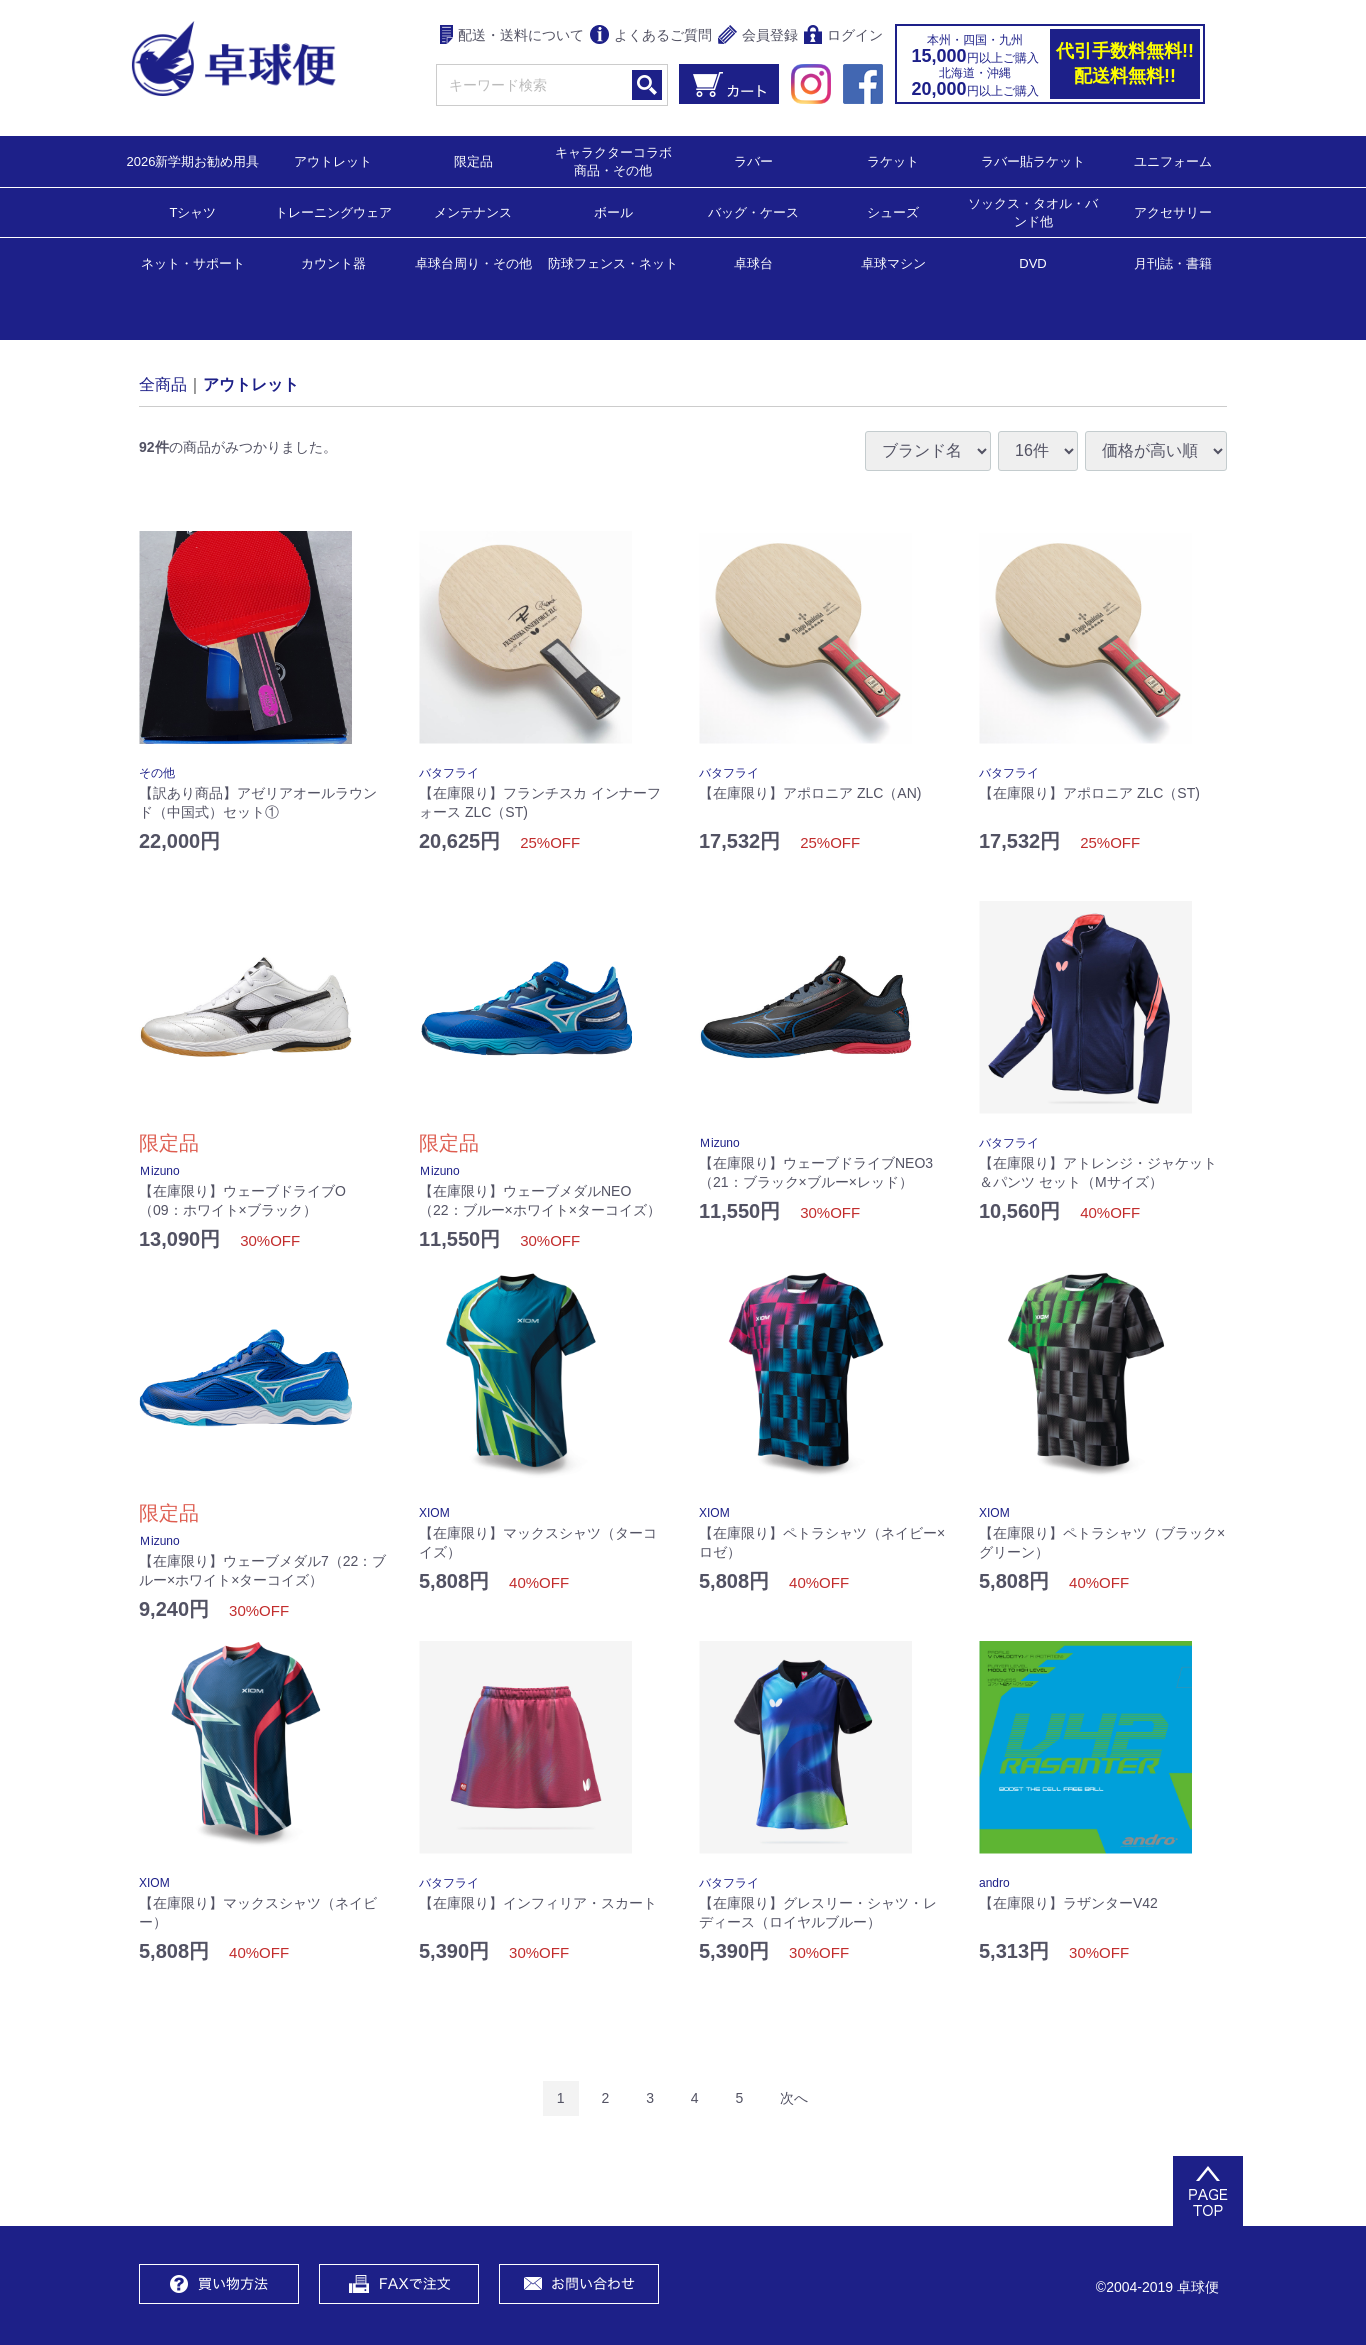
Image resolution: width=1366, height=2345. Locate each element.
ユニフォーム (1173, 160)
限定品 (473, 160)
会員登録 (758, 36)
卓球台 (753, 262)
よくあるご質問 (651, 36)
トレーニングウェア (333, 211)
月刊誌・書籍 (1173, 262)
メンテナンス (473, 211)
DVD (1032, 263)
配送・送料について (512, 36)
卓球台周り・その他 (473, 262)
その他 (157, 773)
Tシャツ (193, 211)
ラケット (893, 160)
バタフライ (449, 773)
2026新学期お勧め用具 (193, 160)
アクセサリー (1173, 211)
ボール (613, 211)
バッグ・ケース (753, 211)
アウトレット (333, 160)
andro (994, 1883)
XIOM (434, 1513)
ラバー (753, 160)
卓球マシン (893, 262)
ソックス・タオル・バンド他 (1033, 211)
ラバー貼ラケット (1033, 160)
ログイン (843, 36)
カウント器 (333, 262)
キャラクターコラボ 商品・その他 (619, 160)
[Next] (794, 2098)
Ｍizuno (159, 1171)
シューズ (893, 211)
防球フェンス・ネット (613, 262)
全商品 (163, 383)
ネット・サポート (193, 262)
